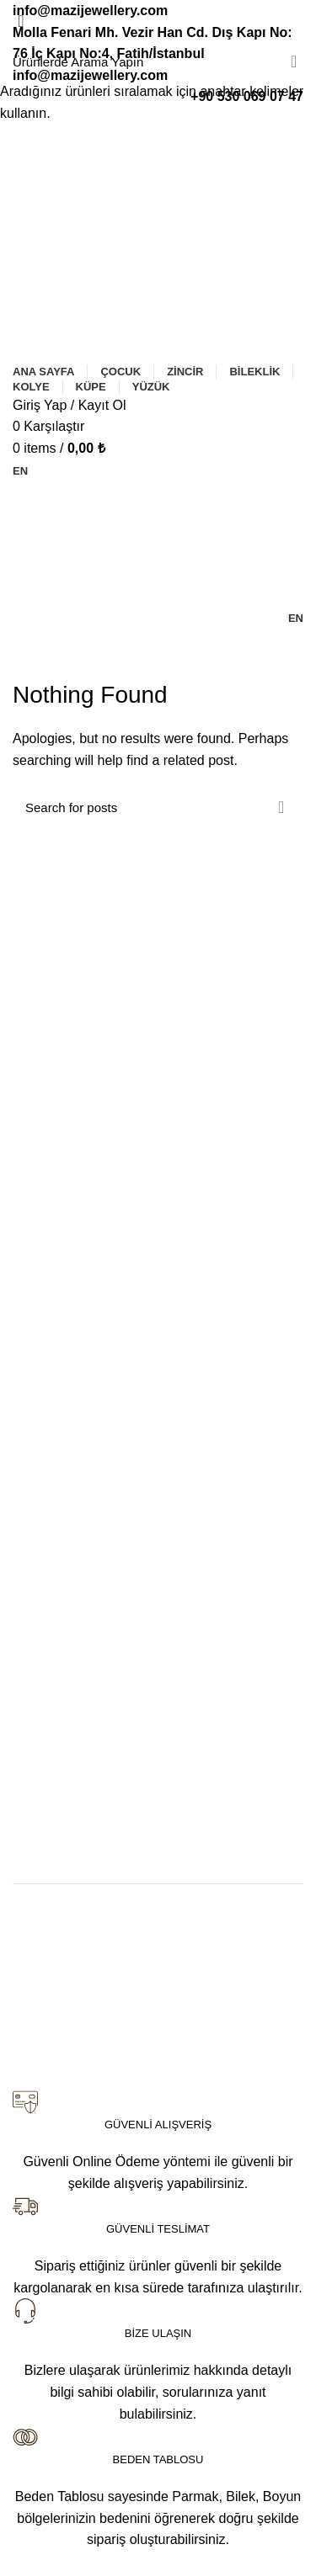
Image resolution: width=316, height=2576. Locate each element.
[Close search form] (21, 21)
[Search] (158, 61)
